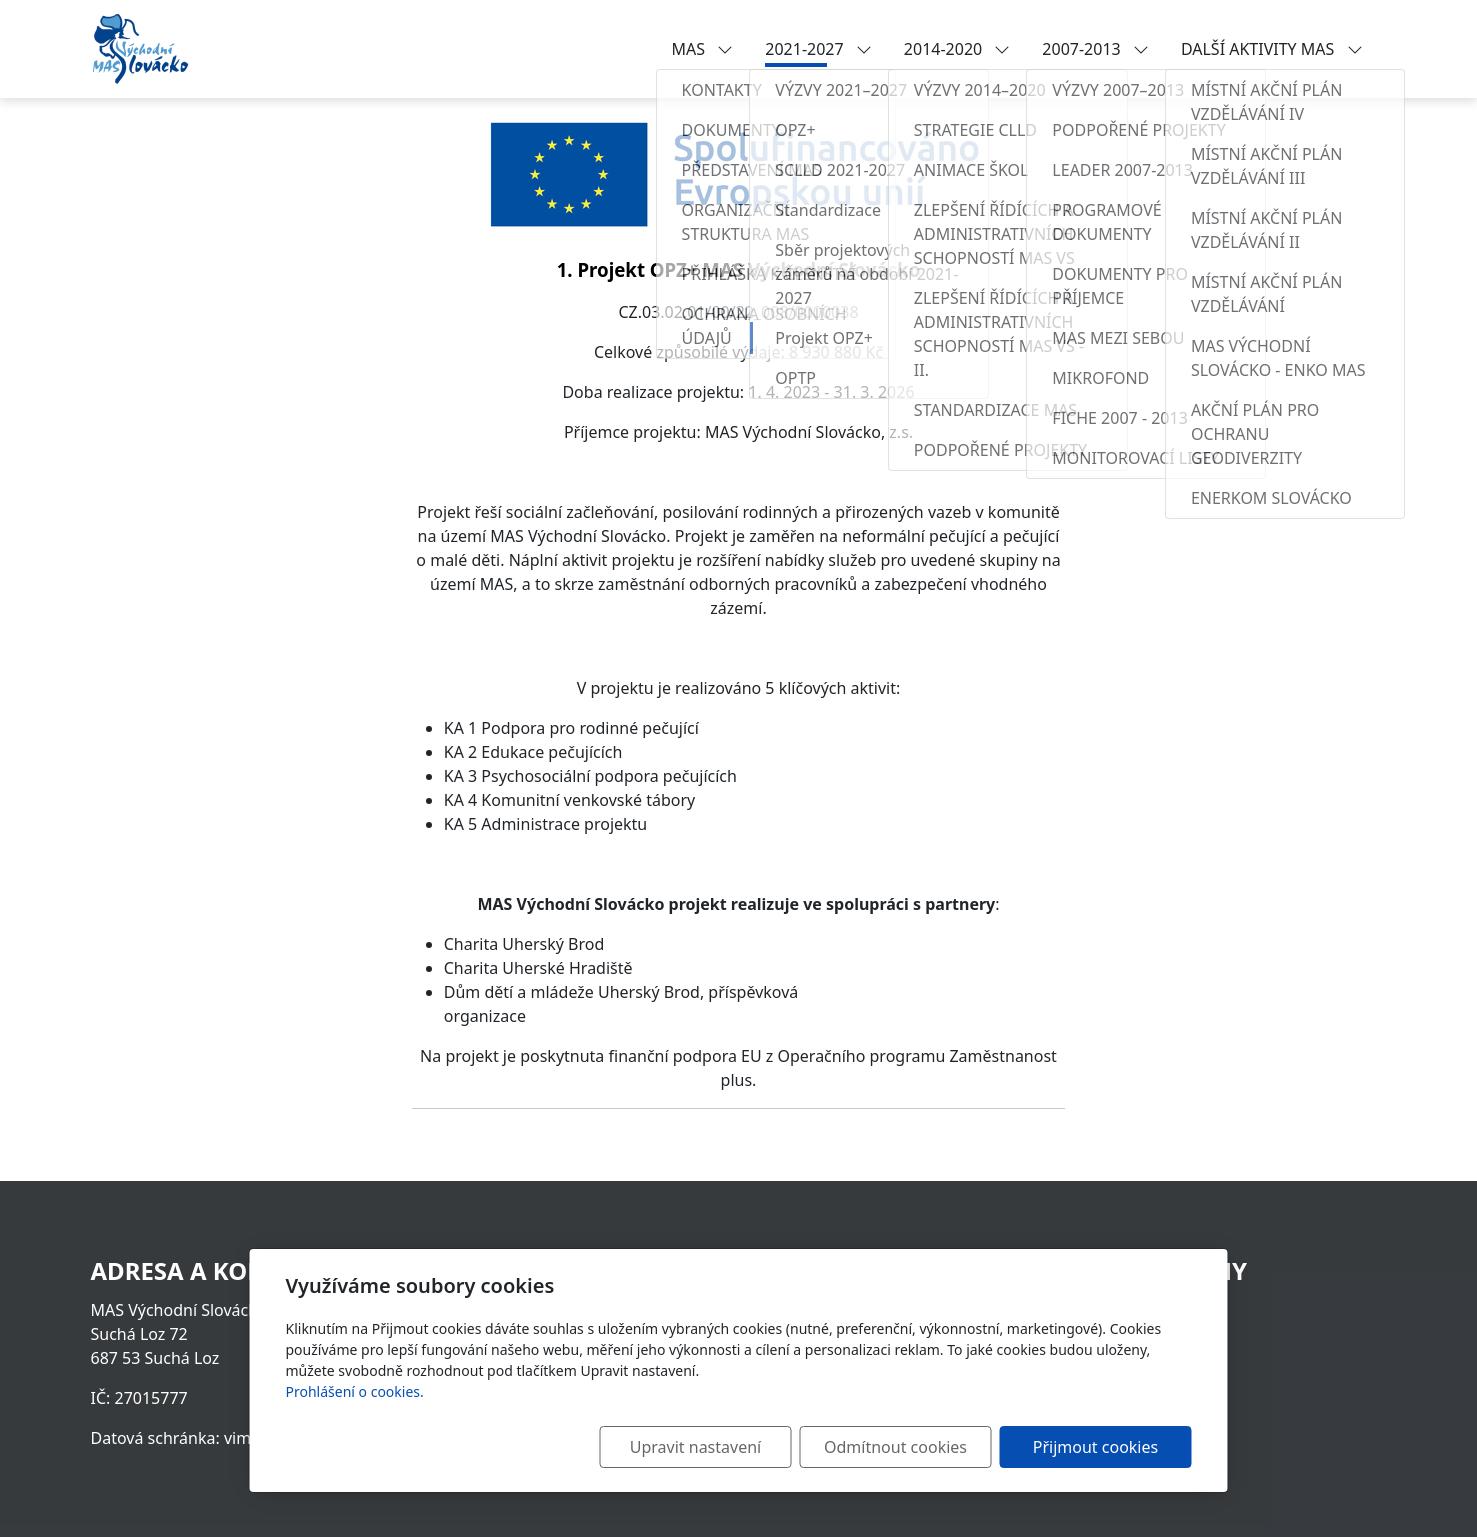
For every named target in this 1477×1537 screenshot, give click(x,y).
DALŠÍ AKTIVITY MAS (1272, 49)
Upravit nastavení (695, 1447)
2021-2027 (818, 49)
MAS (703, 49)
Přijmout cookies (1095, 1447)
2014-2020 (957, 49)
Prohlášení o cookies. (355, 1391)
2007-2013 (1095, 49)
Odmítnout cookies (895, 1447)
